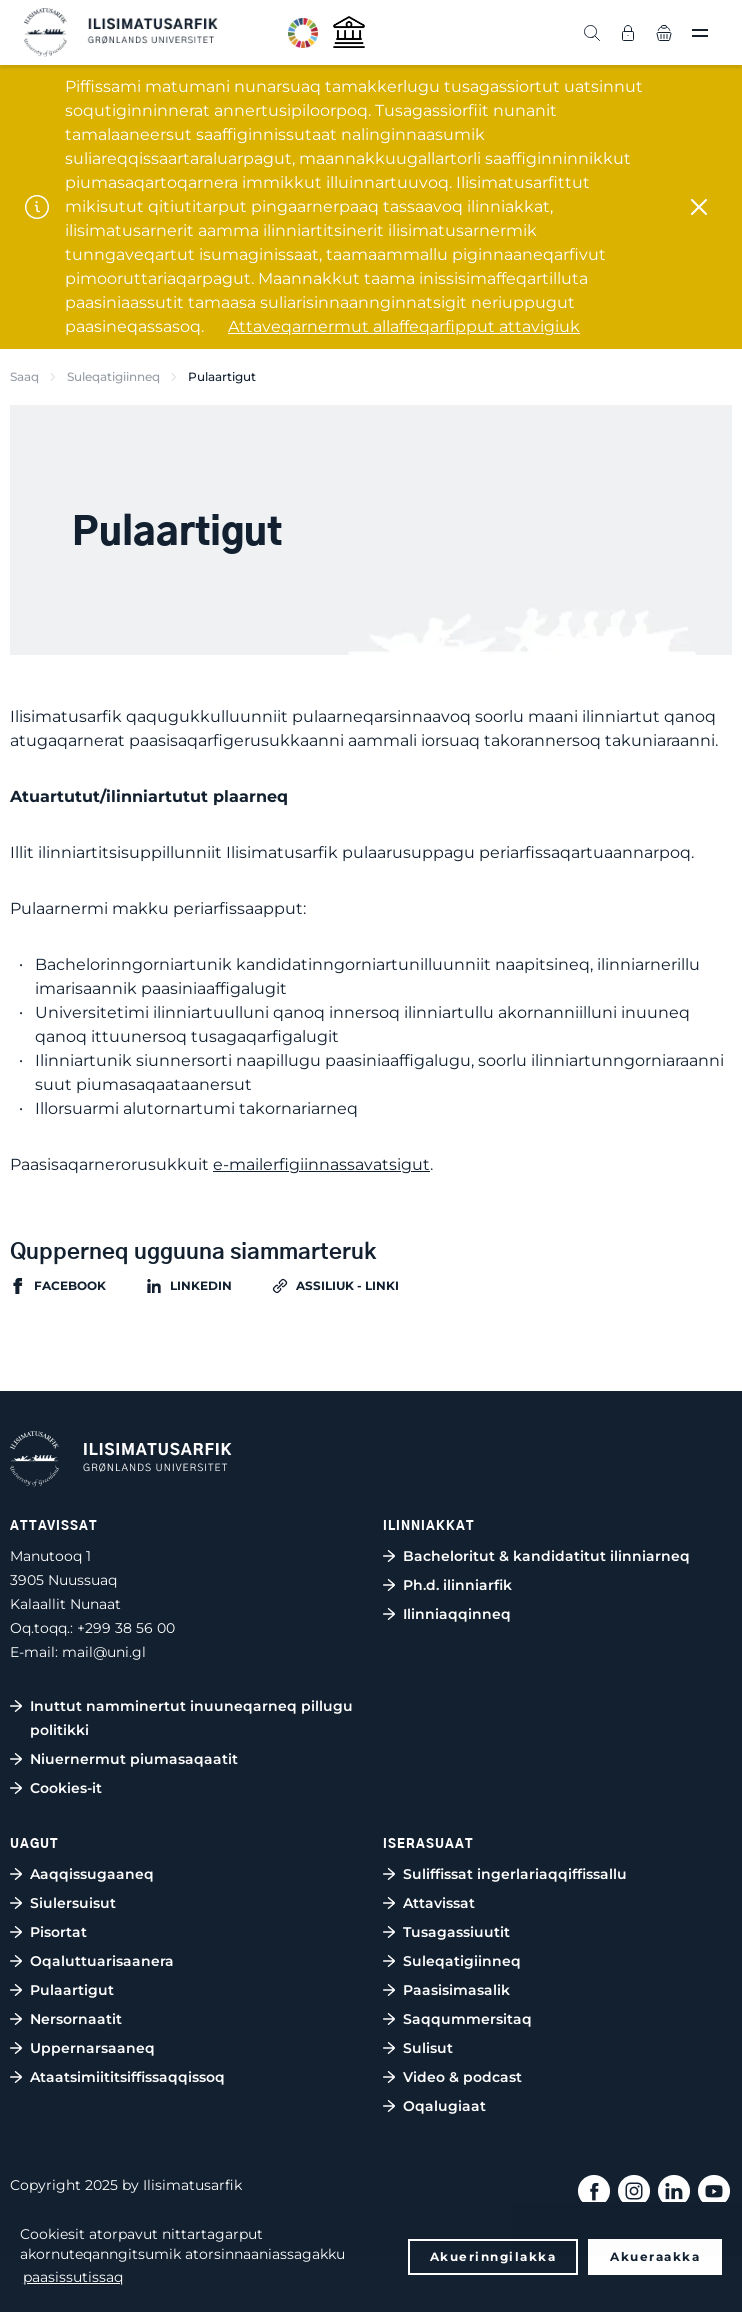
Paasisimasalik (456, 1990)
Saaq (24, 376)
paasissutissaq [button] (73, 2277)
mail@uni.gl (104, 1652)
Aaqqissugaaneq (92, 1874)
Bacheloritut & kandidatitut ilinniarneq (546, 1556)
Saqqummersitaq (467, 2019)
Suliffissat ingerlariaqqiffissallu (515, 1874)
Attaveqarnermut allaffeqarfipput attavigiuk (404, 326)
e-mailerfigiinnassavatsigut (321, 1164)
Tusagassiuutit (456, 1932)
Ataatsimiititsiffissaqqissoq (127, 2077)
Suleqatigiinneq (113, 376)
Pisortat (58, 1932)
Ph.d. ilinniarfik (457, 1585)
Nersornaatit (76, 2019)
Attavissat (439, 1903)
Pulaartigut (72, 1990)
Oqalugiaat (444, 2106)
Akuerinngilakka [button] (493, 2256)
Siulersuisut (73, 1903)
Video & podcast (462, 2077)
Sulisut (428, 2048)
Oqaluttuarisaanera (102, 1961)
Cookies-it (66, 1788)
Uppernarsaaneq (92, 2048)
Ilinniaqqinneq (457, 1614)
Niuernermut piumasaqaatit (134, 1759)
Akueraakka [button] (655, 2256)
